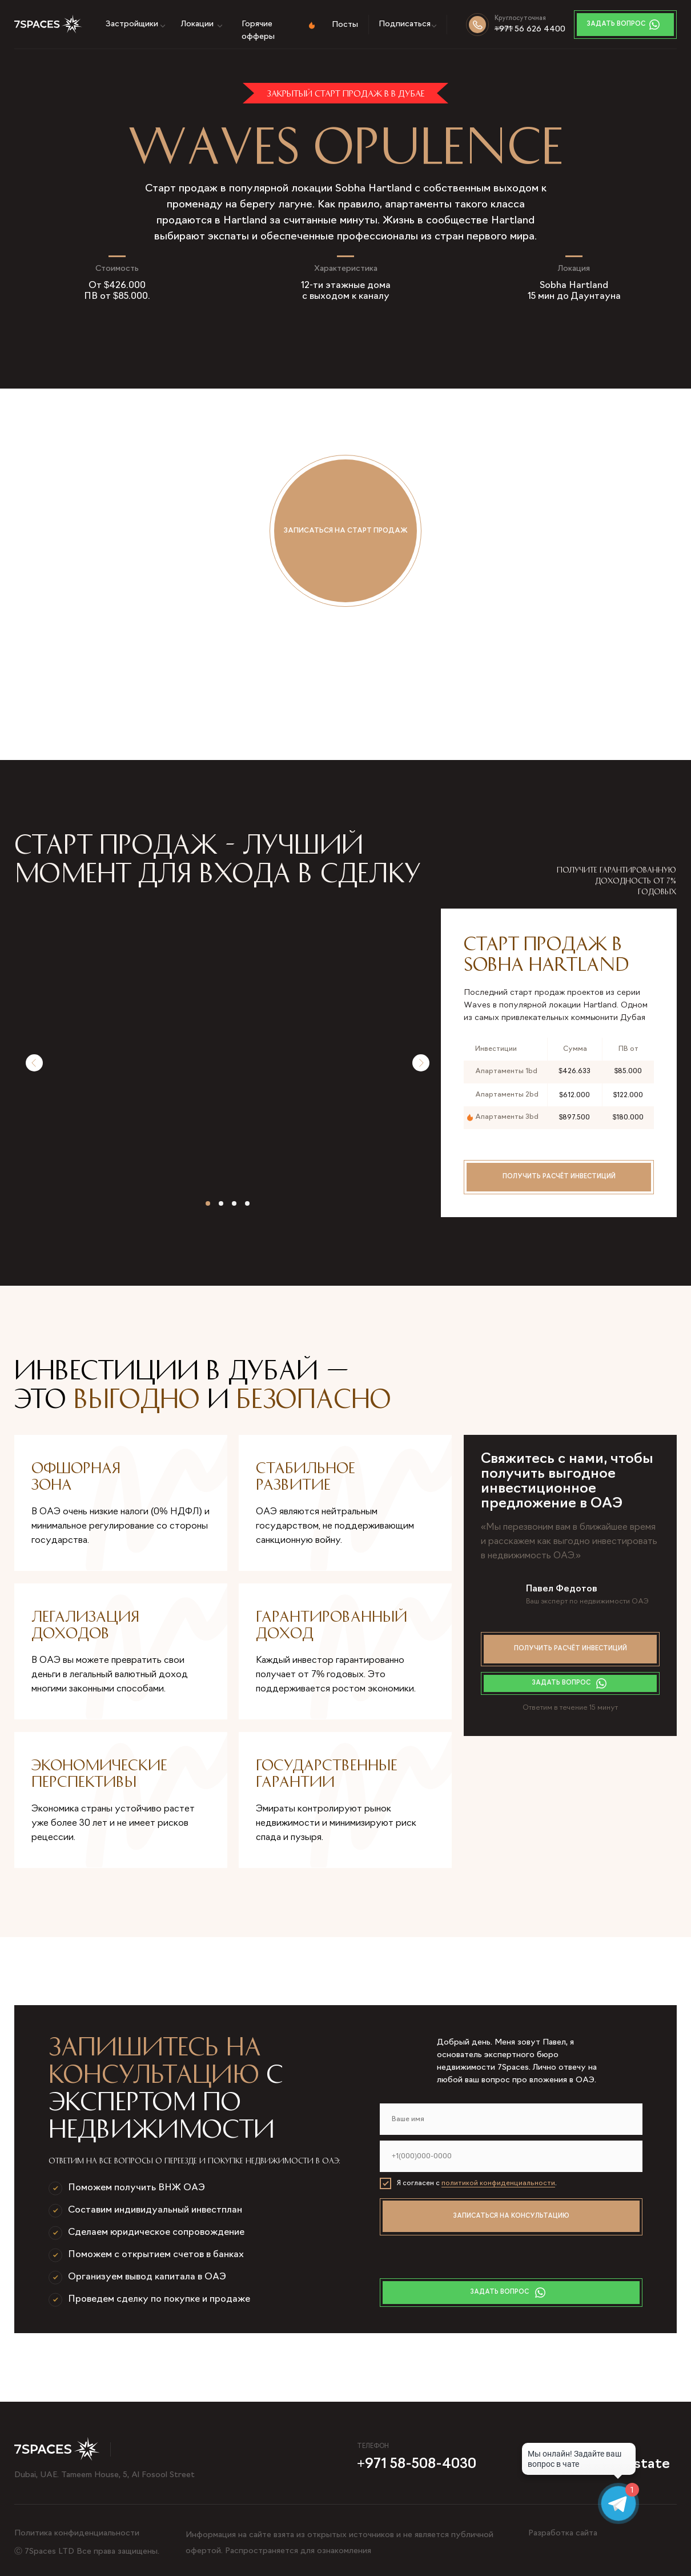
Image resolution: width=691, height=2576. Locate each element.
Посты (345, 25)
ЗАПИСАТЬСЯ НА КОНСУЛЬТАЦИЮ (511, 2216)
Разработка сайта (562, 2533)
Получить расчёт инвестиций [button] (559, 1177)
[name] (511, 2119)
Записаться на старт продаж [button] (346, 530)
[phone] (511, 2156)
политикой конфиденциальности (498, 2183)
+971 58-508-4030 (416, 2464)
